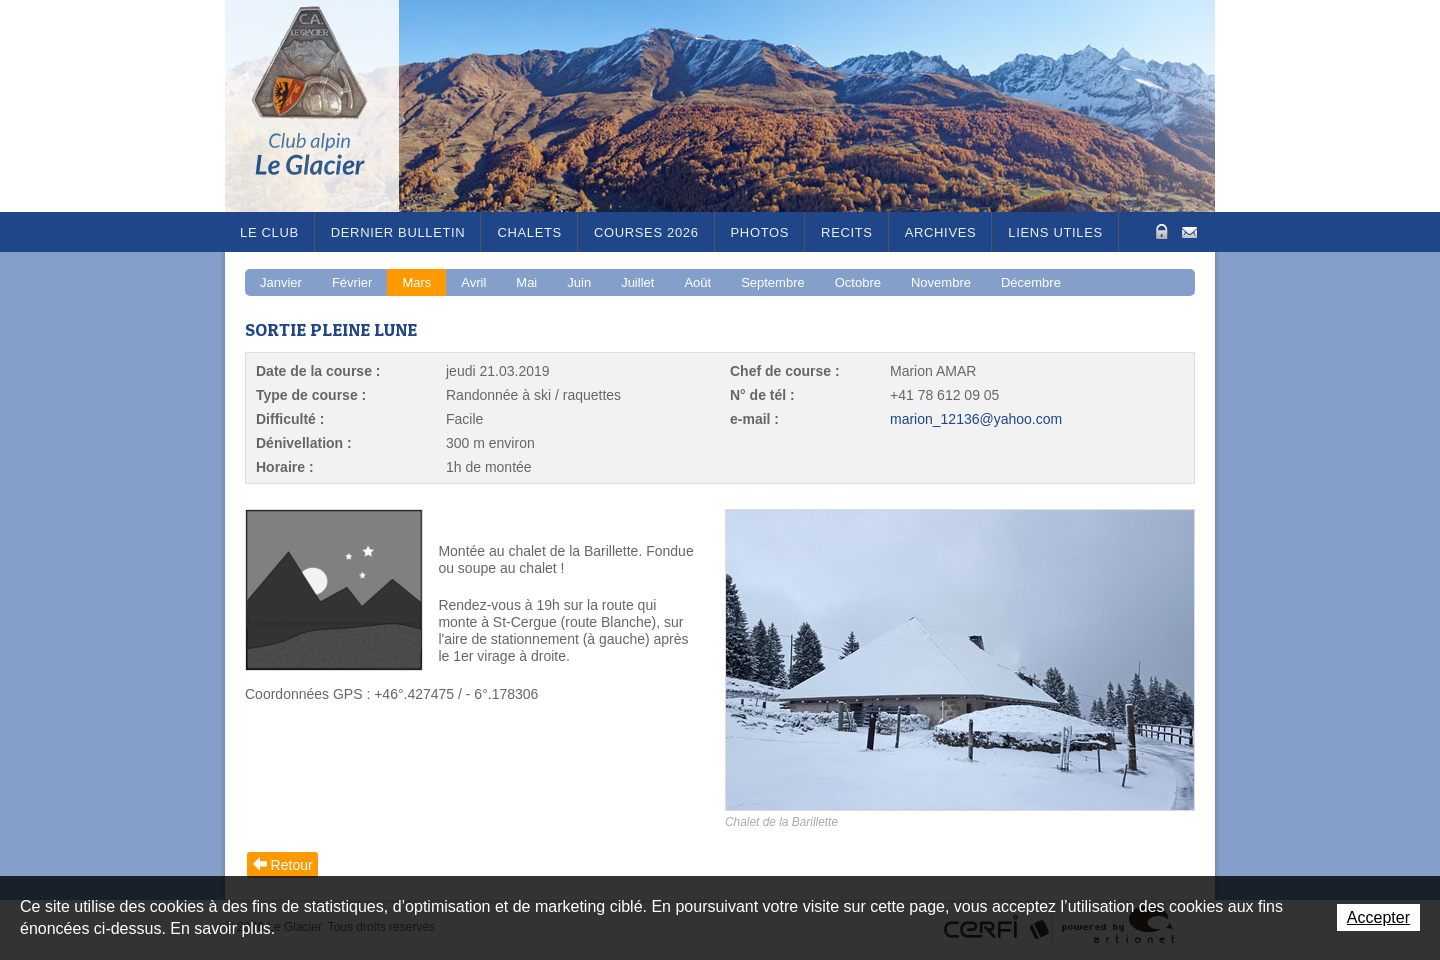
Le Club (269, 232)
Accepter (1378, 917)
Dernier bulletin (398, 232)
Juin (579, 282)
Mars (416, 282)
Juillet (637, 282)
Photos (760, 232)
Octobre (858, 282)
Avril (473, 282)
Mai (526, 282)
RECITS (847, 232)
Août (697, 282)
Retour (292, 865)
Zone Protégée (1159, 231)
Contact (1189, 230)
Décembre (1031, 282)
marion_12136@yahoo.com (976, 419)
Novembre (941, 282)
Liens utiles (1055, 232)
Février (352, 282)
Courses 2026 (646, 232)
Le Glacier (325, 106)
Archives (941, 232)
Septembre (773, 282)
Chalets (529, 232)
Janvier (281, 282)
